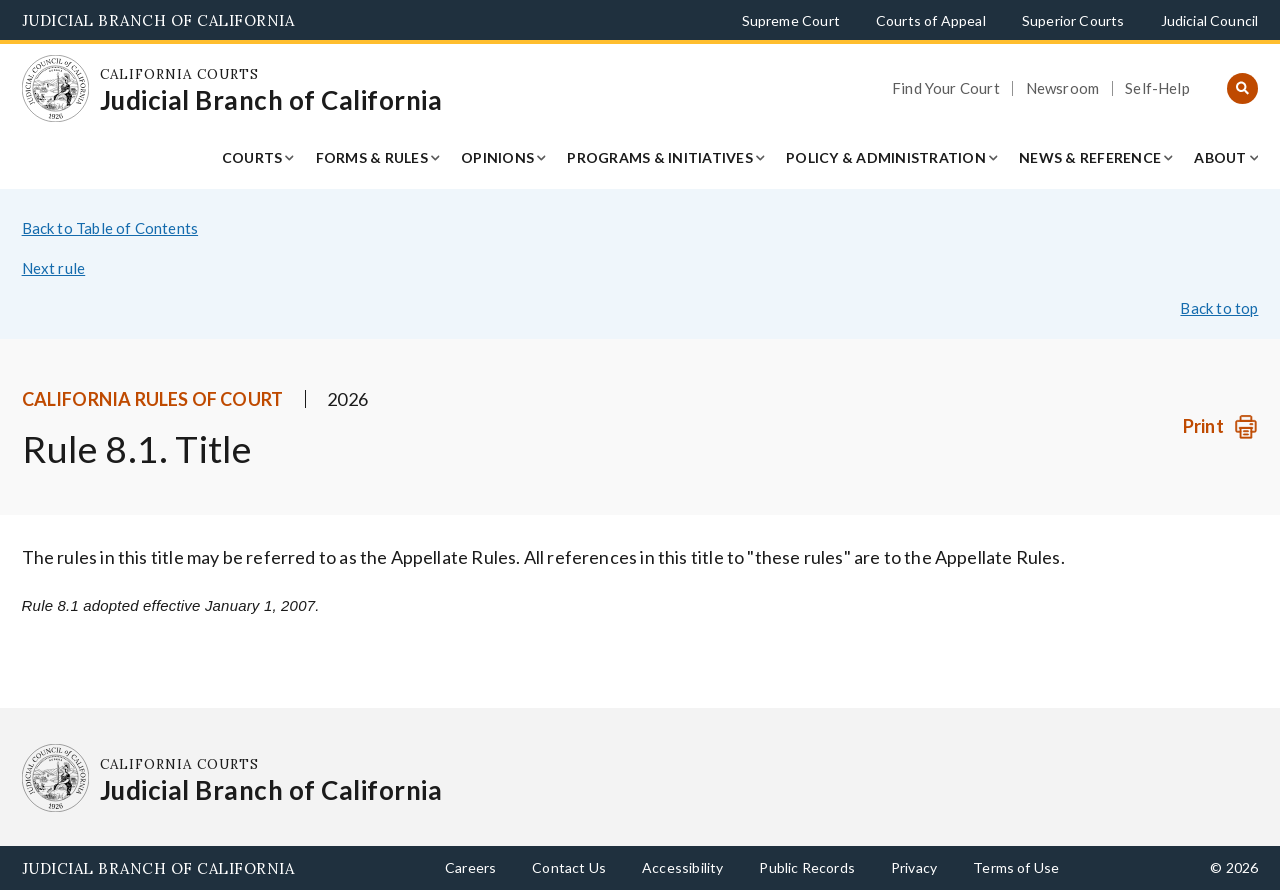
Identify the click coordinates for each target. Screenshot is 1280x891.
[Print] (1220, 426)
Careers (470, 867)
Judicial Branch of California (158, 20)
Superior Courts (1073, 20)
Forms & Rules (372, 157)
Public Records (807, 867)
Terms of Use (1016, 867)
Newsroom (1062, 88)
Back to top (1219, 308)
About (1220, 157)
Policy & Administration (886, 157)
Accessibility (682, 867)
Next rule (54, 268)
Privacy (914, 867)
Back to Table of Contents (110, 228)
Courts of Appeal (931, 20)
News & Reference (1090, 157)
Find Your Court (946, 88)
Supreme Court (791, 20)
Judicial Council (1210, 20)
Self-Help (1157, 88)
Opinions (497, 157)
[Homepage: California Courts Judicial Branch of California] (56, 89)
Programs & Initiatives (660, 157)
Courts (252, 157)
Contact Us (569, 867)
